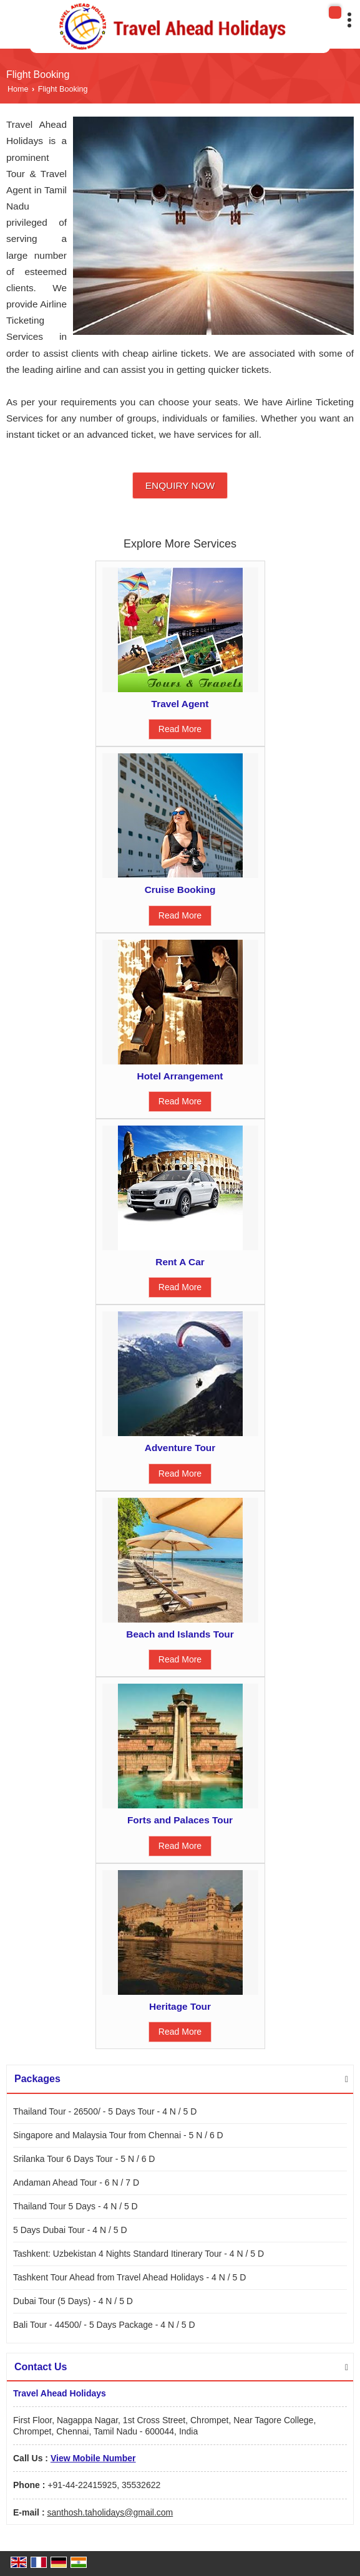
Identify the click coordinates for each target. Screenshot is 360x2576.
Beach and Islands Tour (179, 1634)
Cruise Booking (180, 889)
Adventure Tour (180, 1447)
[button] (93, 2458)
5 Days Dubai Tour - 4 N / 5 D (70, 2230)
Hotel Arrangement (180, 1076)
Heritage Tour (180, 2006)
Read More (180, 729)
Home (18, 89)
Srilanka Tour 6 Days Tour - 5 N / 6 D (84, 2159)
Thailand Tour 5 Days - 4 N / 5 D (75, 2206)
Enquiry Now (180, 485)
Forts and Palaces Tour (180, 1820)
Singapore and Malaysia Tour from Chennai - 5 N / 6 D (118, 2135)
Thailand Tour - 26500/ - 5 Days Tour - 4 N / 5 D (105, 2111)
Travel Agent (180, 703)
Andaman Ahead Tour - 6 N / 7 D (76, 2183)
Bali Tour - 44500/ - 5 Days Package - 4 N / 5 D (104, 2325)
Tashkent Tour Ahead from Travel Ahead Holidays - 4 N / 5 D (129, 2277)
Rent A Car (179, 1262)
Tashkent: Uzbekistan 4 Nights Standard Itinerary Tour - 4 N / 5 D (138, 2254)
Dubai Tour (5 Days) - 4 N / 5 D (73, 2301)
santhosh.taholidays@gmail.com (110, 2512)
